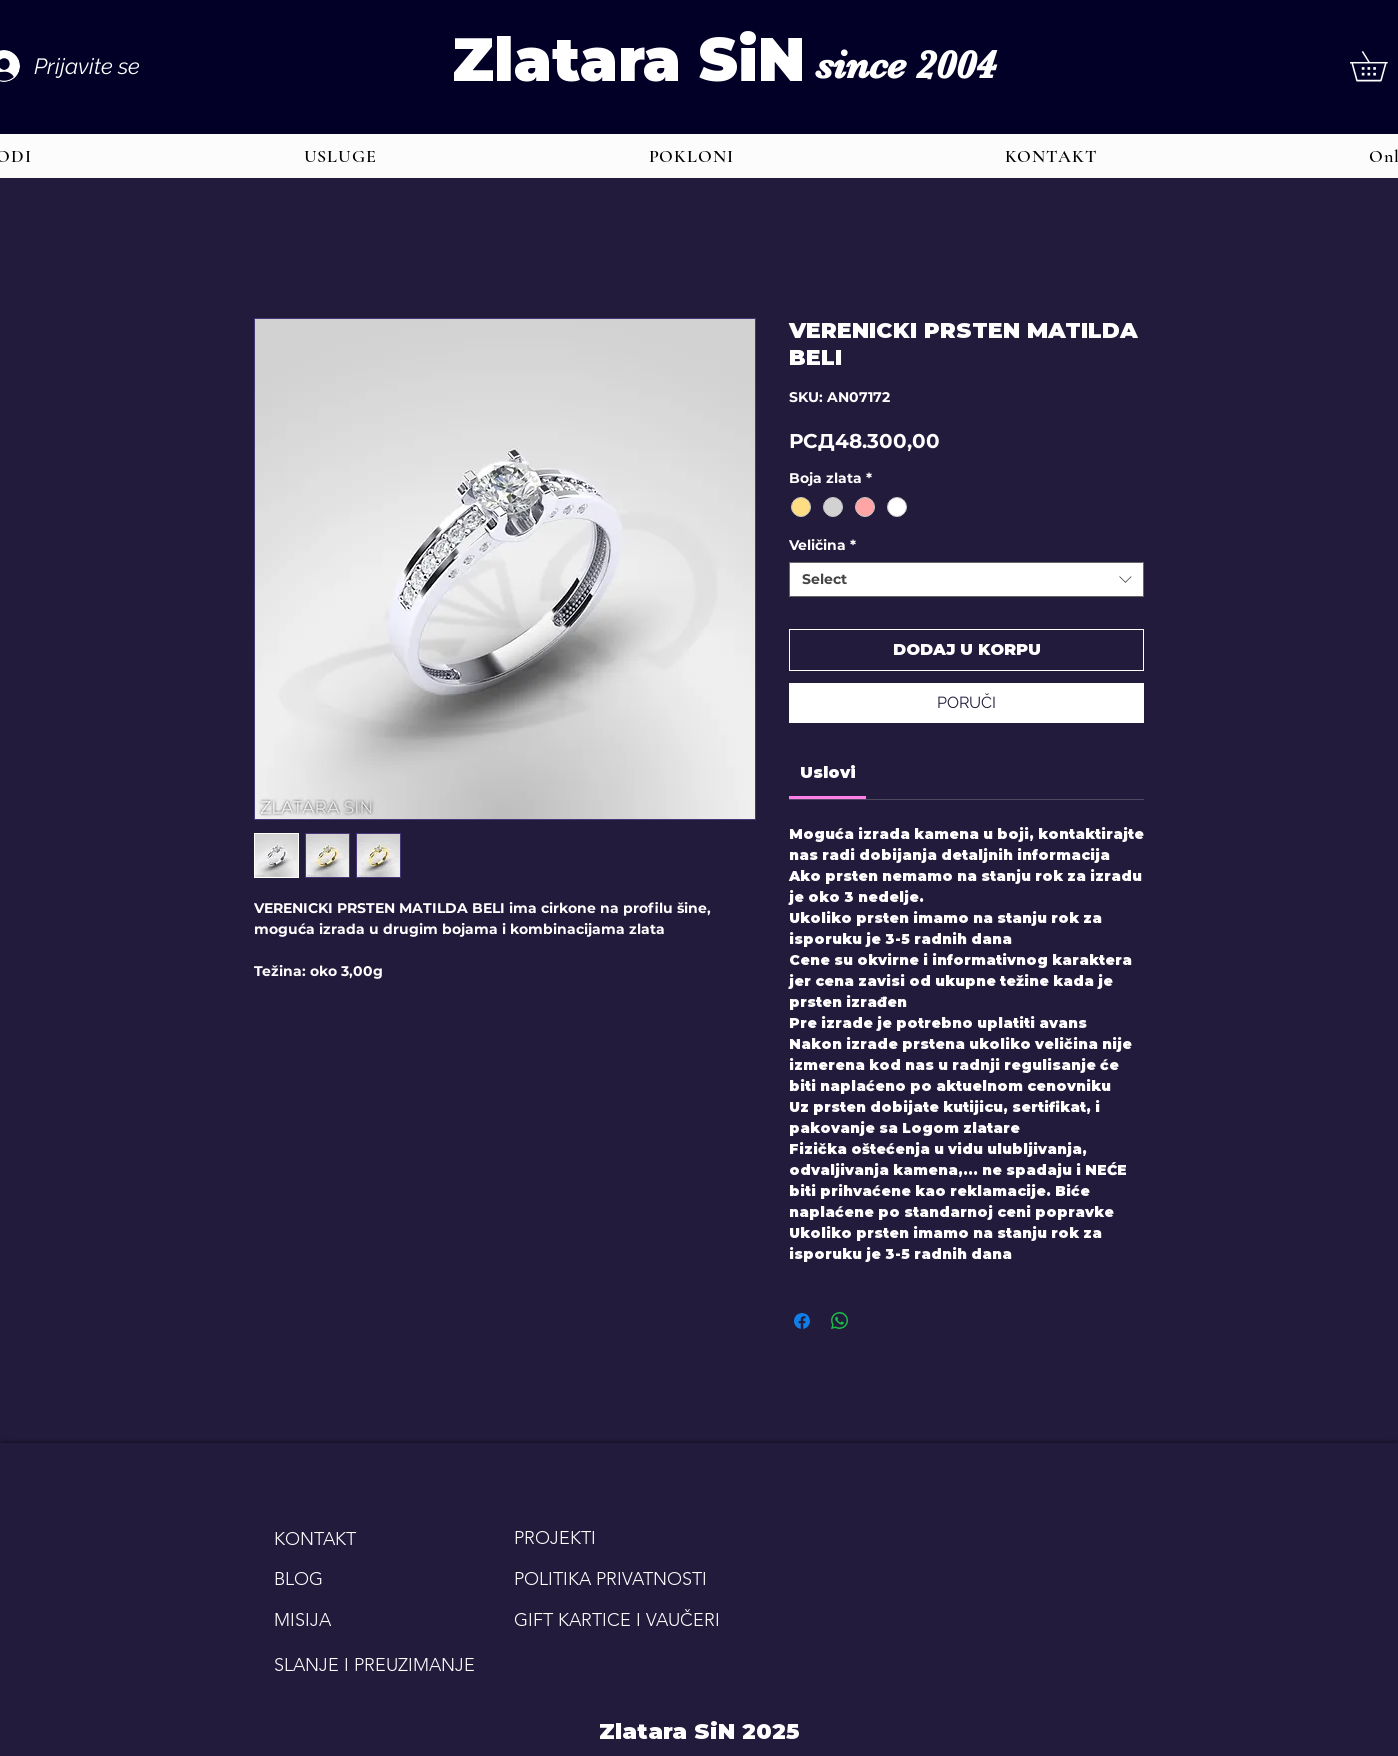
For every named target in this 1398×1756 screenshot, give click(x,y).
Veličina (822, 545)
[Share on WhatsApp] (840, 1321)
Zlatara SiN (628, 59)
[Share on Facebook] (802, 1321)
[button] (340, 156)
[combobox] (966, 579)
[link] (828, 772)
